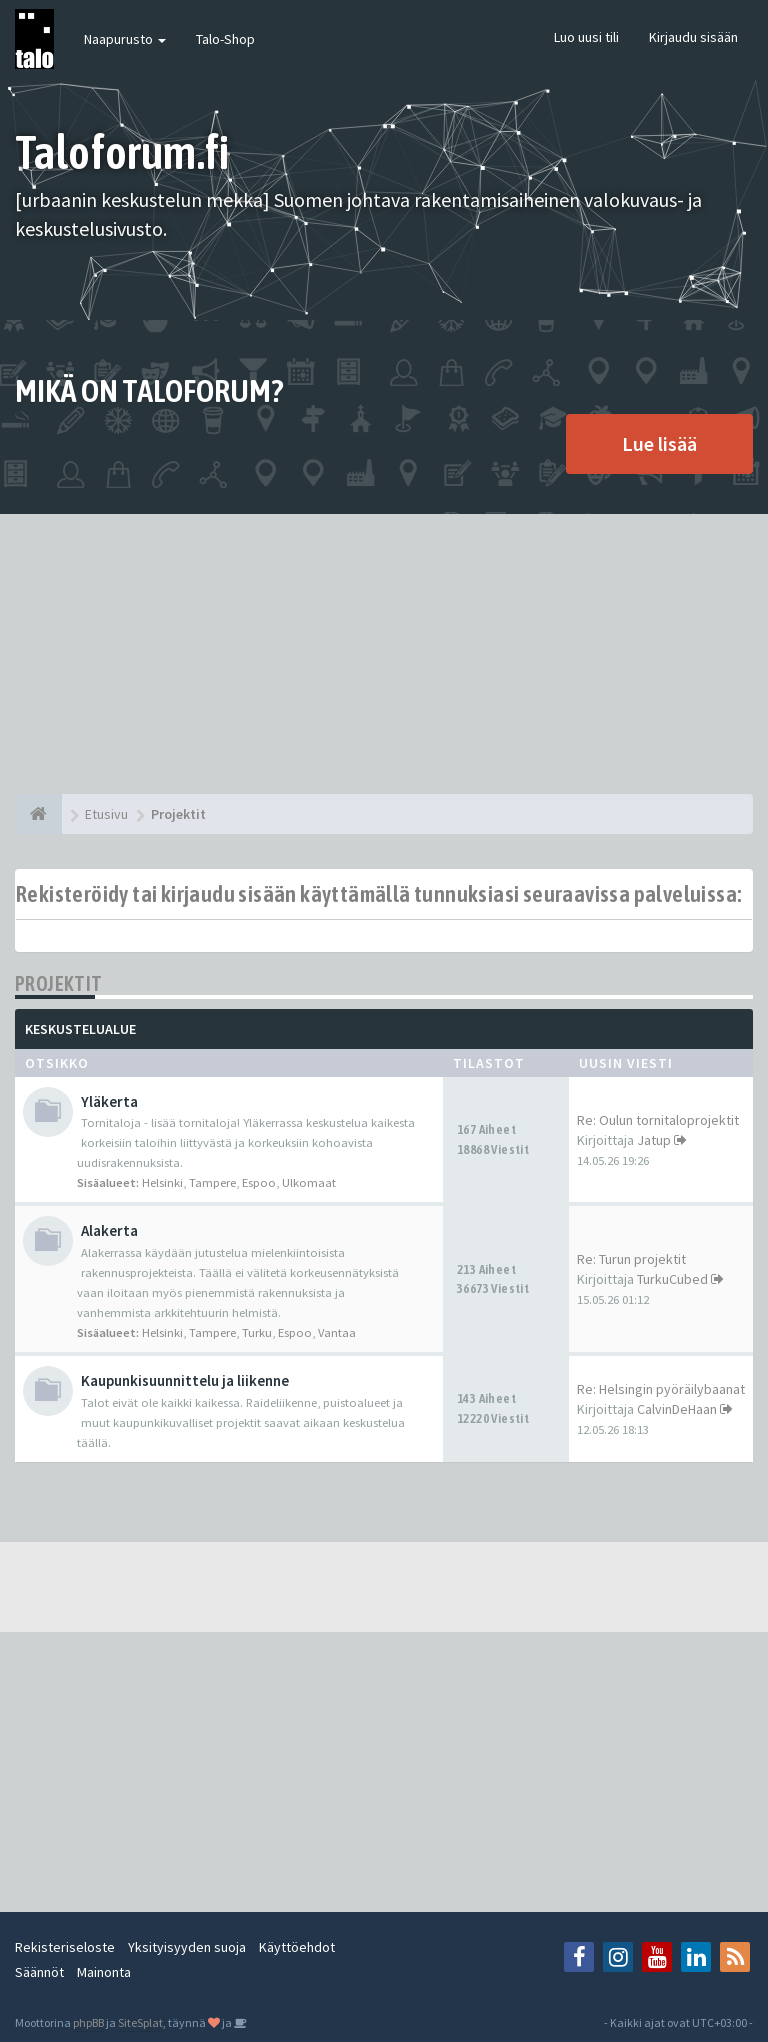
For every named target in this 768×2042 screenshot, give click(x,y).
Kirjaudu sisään (693, 37)
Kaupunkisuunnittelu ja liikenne (185, 1380)
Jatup (654, 1140)
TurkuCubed (672, 1279)
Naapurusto (125, 39)
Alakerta (109, 1230)
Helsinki (162, 1182)
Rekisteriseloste (65, 1947)
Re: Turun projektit (631, 1259)
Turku (257, 1332)
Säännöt (39, 1972)
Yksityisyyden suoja (187, 1947)
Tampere (212, 1182)
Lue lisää (659, 443)
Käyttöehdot (297, 1947)
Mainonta (104, 1972)
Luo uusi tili (586, 37)
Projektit (59, 983)
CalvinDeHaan (677, 1409)
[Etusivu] (38, 814)
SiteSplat (140, 2022)
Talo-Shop (225, 39)
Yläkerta (109, 1101)
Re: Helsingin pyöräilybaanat (661, 1389)
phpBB (88, 2022)
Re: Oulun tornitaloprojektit (658, 1120)
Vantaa (337, 1332)
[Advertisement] (384, 654)
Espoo (259, 1182)
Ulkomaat (309, 1182)
